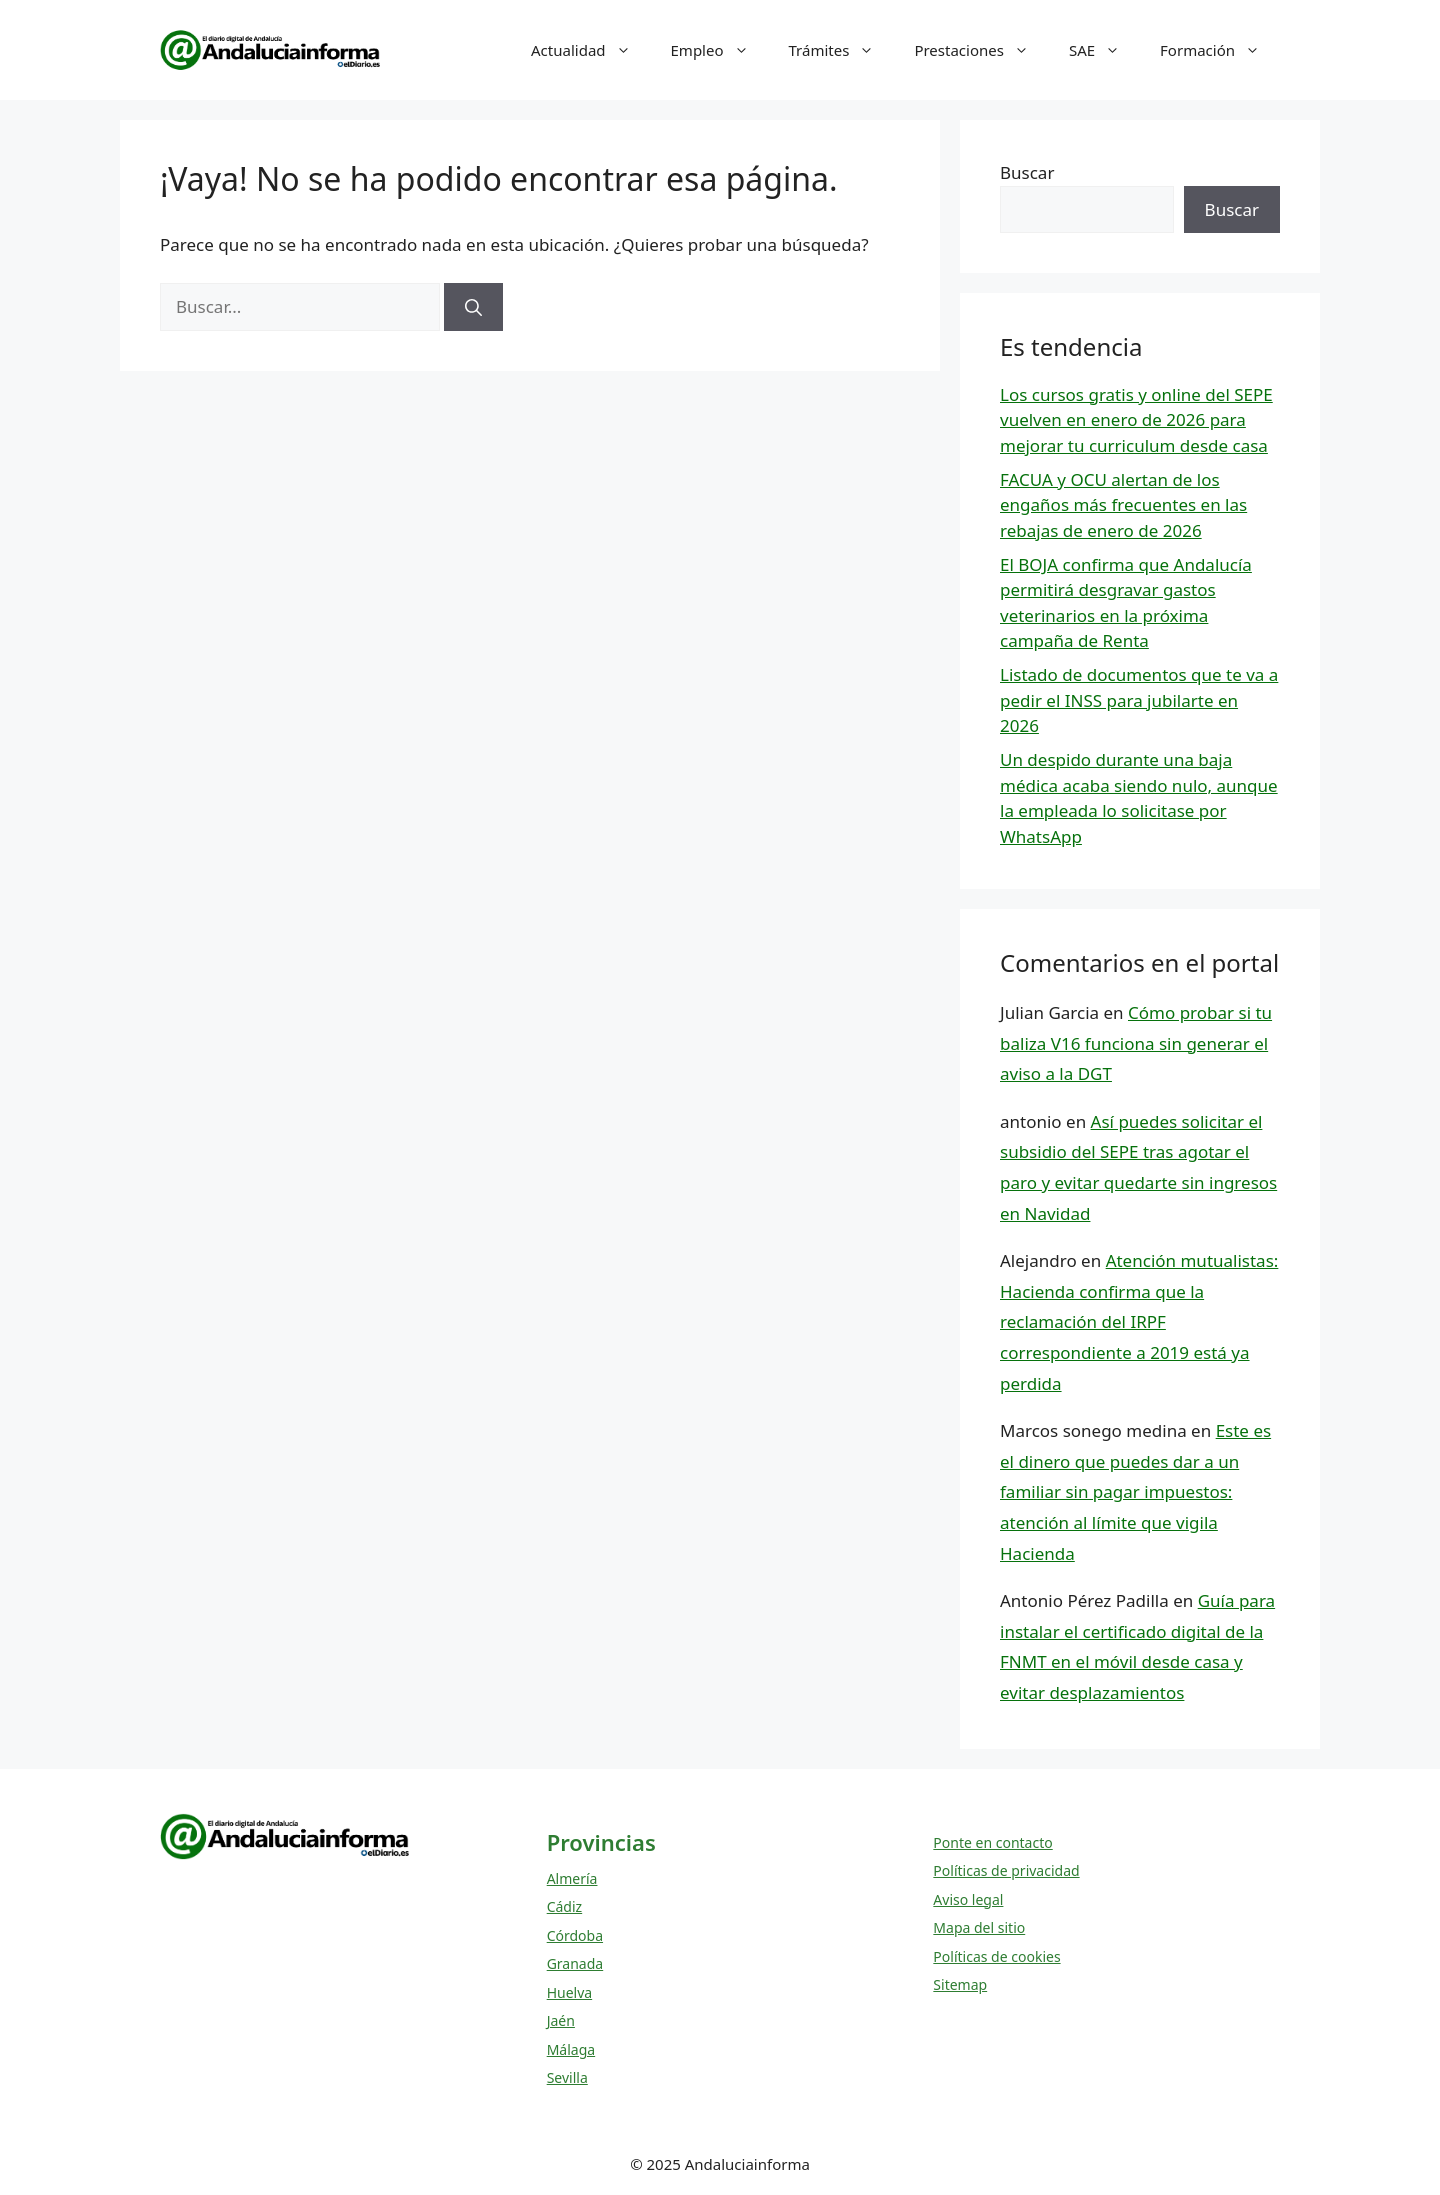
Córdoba (575, 1935)
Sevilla (567, 2077)
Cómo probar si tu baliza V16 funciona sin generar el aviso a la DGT (1136, 1043)
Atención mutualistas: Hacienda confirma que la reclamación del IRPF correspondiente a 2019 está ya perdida (1139, 1321)
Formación (1220, 50)
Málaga (571, 2049)
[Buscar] (473, 307)
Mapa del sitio (979, 1927)
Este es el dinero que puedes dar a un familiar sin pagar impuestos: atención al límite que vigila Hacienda (1135, 1491)
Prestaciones (981, 50)
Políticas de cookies (996, 1956)
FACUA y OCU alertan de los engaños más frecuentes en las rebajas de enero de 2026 (1123, 505)
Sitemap (960, 1984)
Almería (572, 1878)
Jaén (561, 2020)
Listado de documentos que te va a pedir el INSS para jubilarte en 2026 (1139, 700)
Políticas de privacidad (1006, 1870)
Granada (575, 1963)
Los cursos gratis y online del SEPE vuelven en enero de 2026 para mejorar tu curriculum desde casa (1136, 420)
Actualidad (591, 50)
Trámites (842, 50)
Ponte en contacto (992, 1842)
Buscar (1027, 172)
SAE (1104, 50)
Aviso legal (968, 1899)
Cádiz (565, 1906)
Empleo (720, 50)
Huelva (570, 1992)
